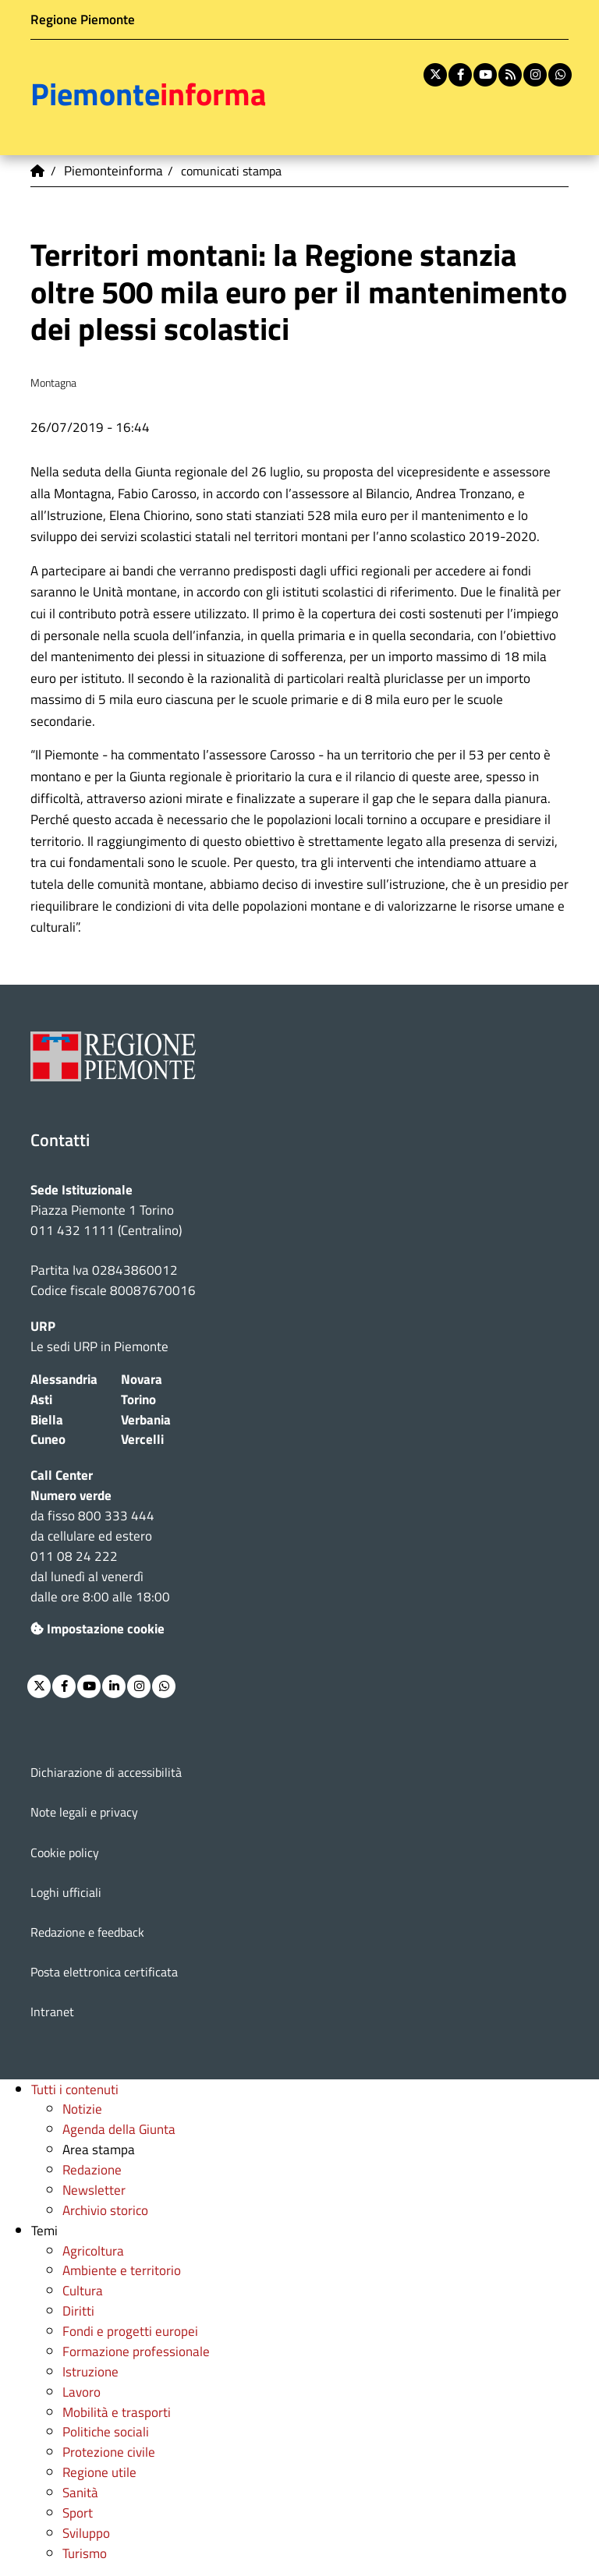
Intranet (52, 2011)
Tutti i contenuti (75, 2089)
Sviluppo (86, 2532)
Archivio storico (105, 2209)
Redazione (92, 2169)
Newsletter (94, 2189)
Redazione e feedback (87, 1932)
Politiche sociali (105, 2431)
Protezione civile (108, 2451)
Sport (77, 2512)
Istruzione (90, 2371)
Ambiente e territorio (121, 2270)
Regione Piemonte (82, 19)
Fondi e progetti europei (130, 2330)
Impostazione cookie (97, 1628)
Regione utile (99, 2471)
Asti (41, 1399)
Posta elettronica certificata (104, 1971)
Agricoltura (93, 2250)
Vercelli (142, 1438)
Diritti (78, 2310)
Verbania (146, 1419)
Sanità (80, 2492)
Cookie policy (64, 1852)
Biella (46, 1419)
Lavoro (81, 2391)
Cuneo (48, 1438)
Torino (138, 1399)
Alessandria (63, 1378)
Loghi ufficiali (65, 1892)
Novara (141, 1378)
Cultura (82, 2290)
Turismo (84, 2553)
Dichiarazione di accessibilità (106, 1772)
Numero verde (71, 1495)
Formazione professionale (136, 2351)
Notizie (82, 2108)
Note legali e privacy (84, 1812)
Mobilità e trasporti (116, 2411)
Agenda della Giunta (118, 2128)
